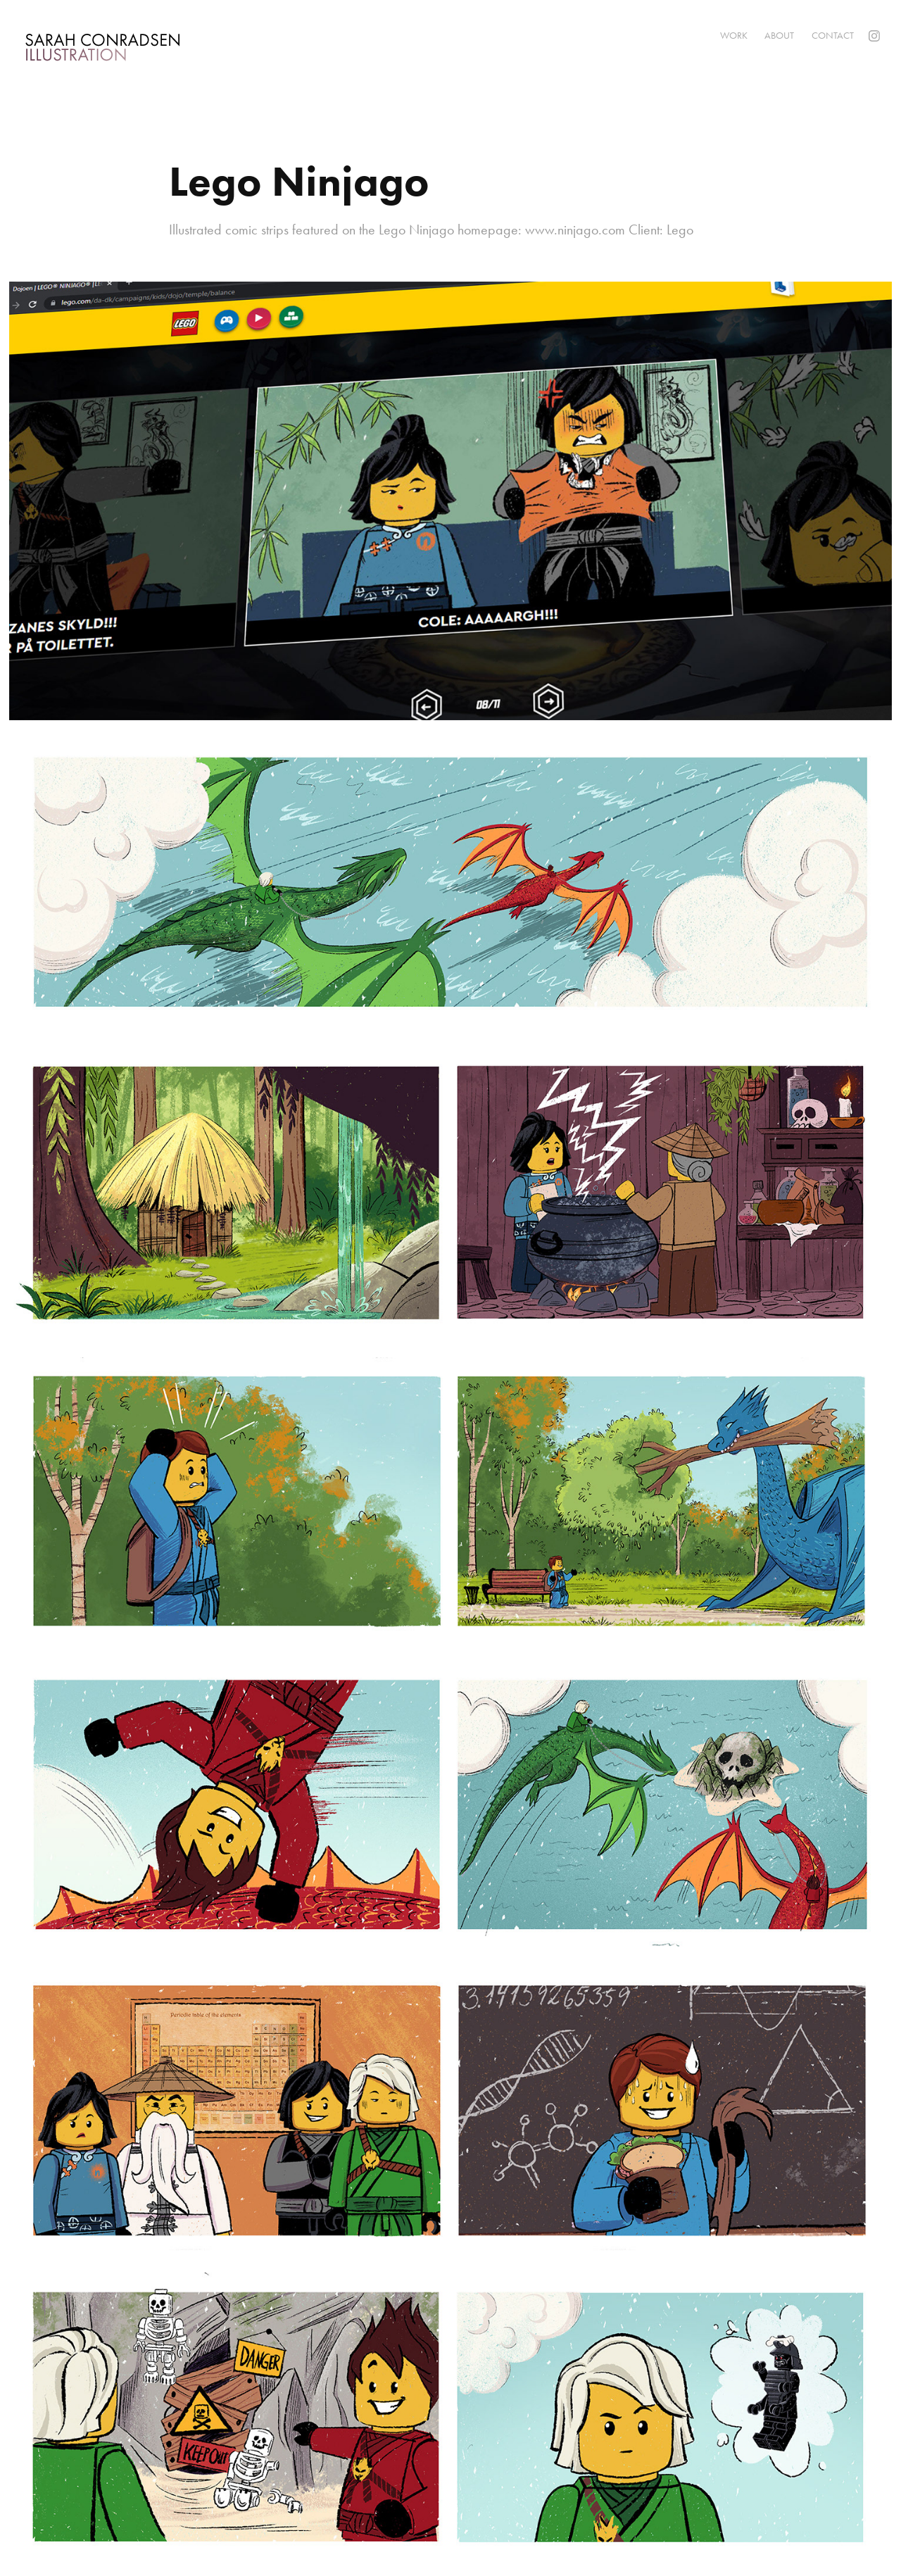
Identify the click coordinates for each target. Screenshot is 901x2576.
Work (734, 36)
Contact (833, 36)
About (779, 36)
